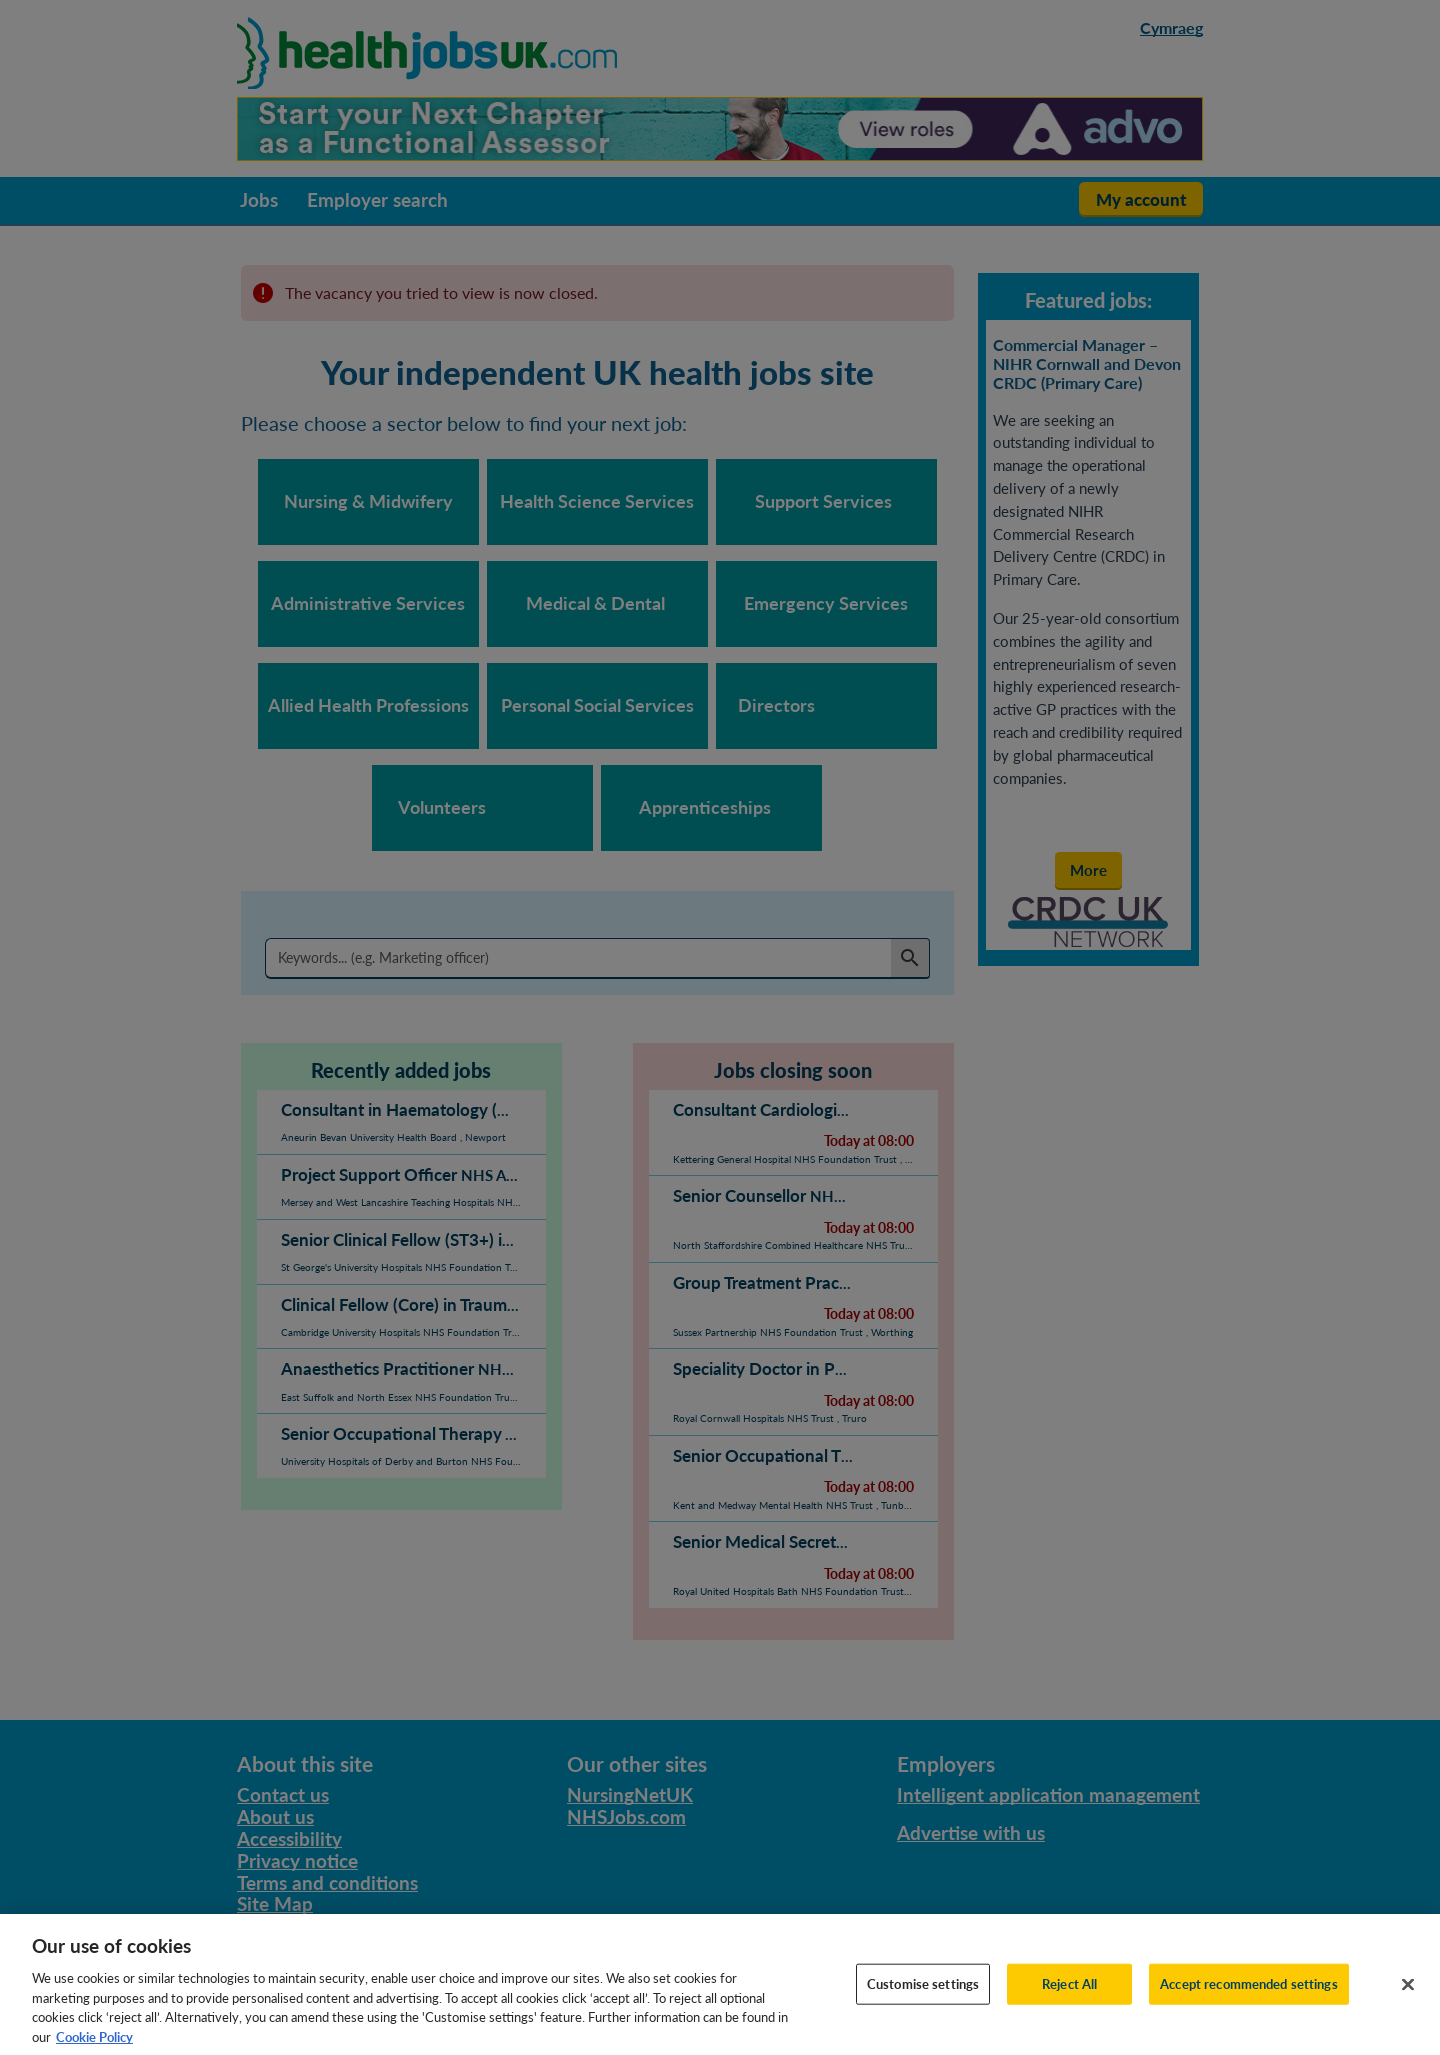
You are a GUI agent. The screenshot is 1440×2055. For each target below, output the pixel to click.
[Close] (1408, 2002)
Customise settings (923, 2001)
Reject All (1069, 2001)
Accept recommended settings (1249, 2001)
